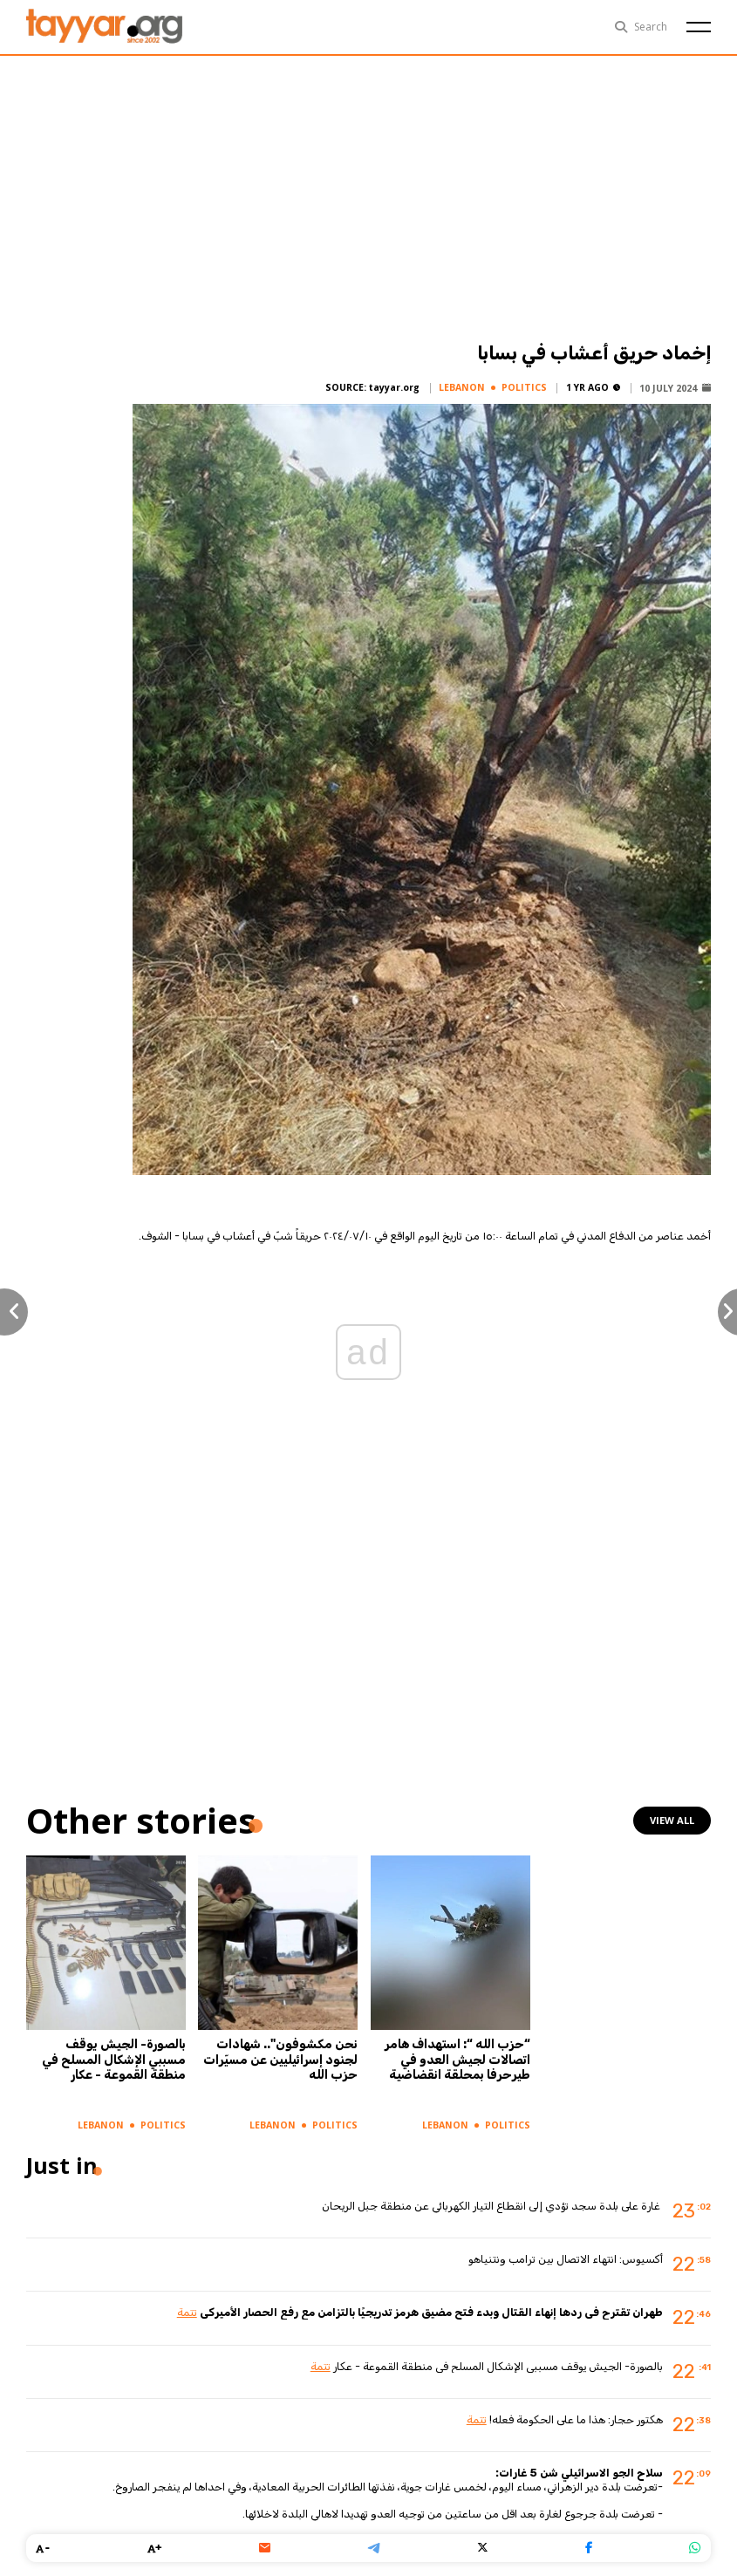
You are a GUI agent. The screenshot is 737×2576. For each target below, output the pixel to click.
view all (672, 1820)
